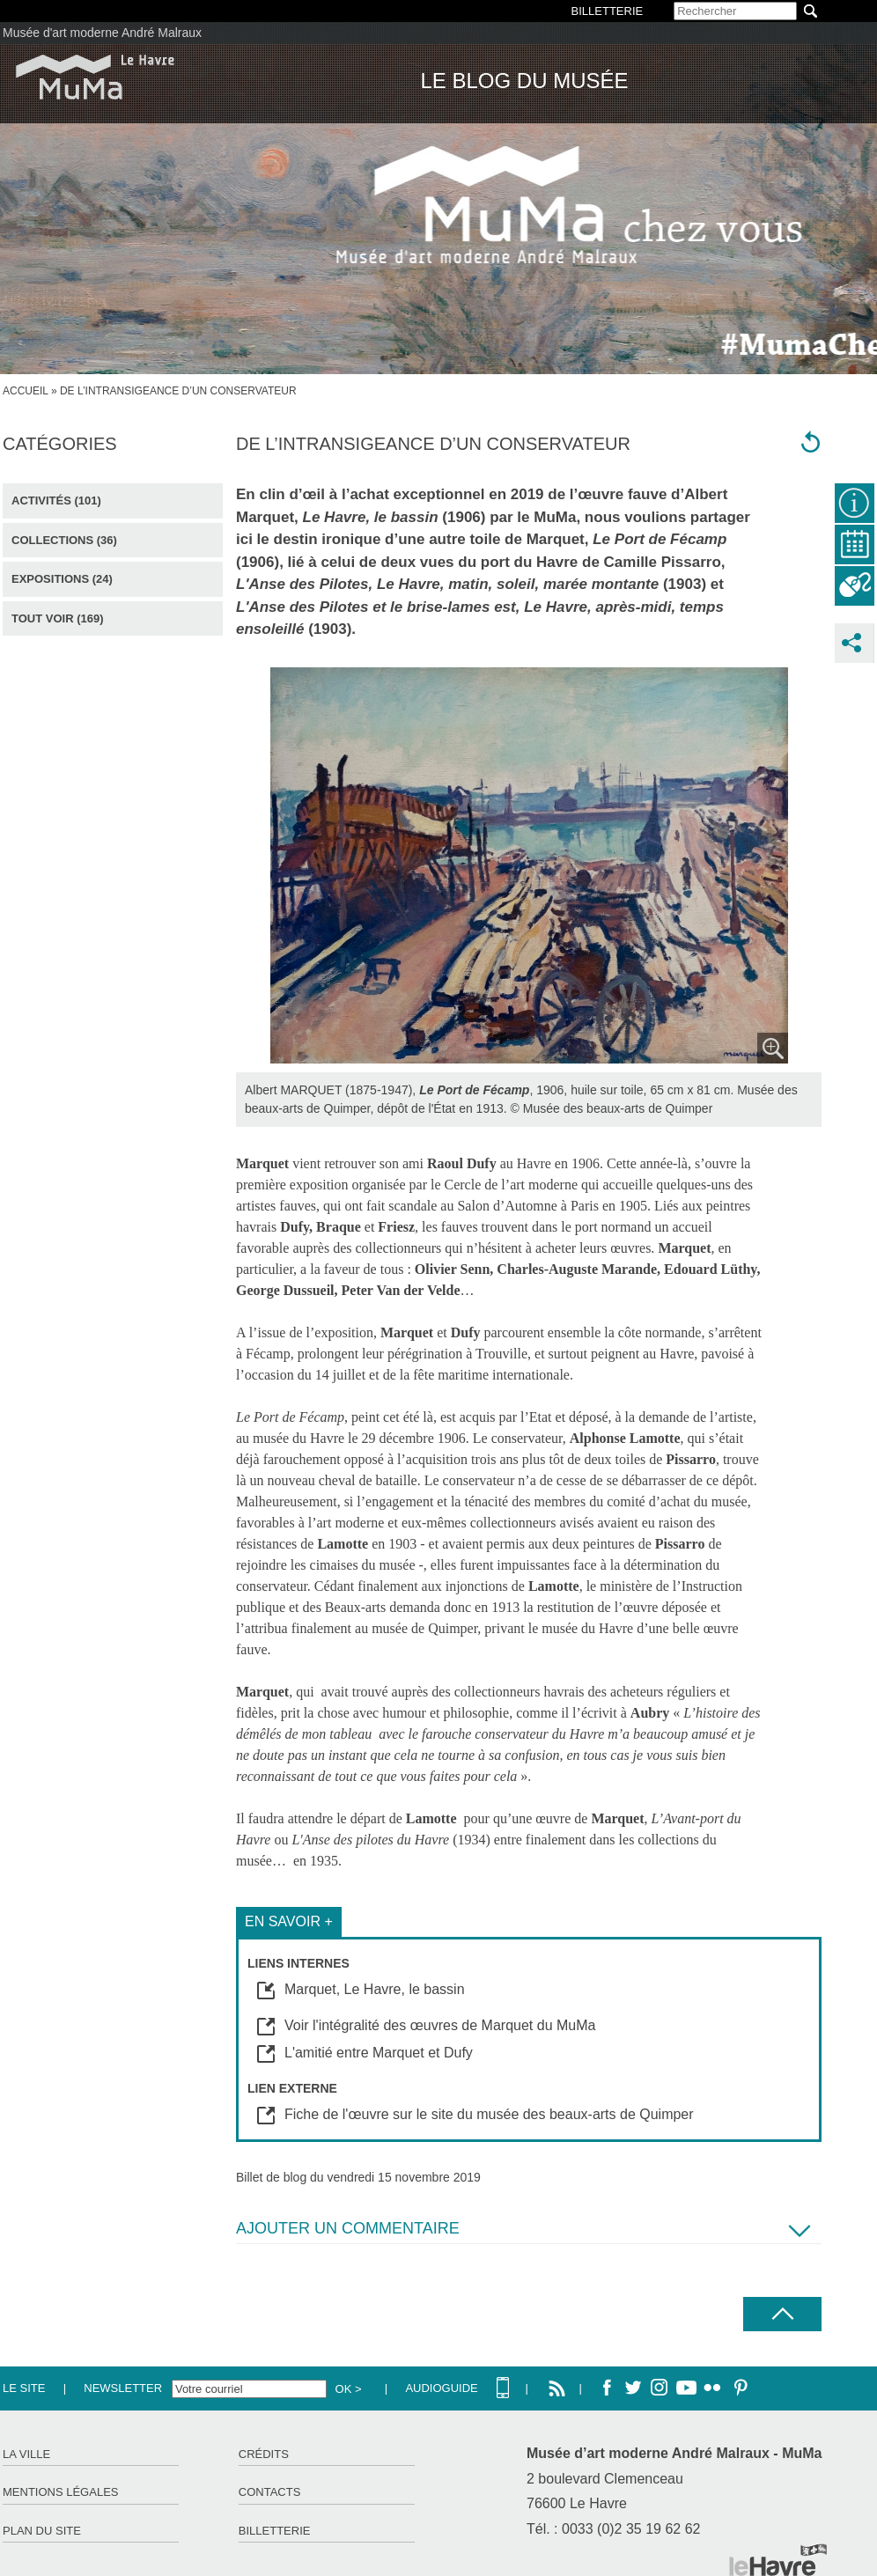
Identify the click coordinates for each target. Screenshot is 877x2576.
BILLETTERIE (607, 11)
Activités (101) (56, 500)
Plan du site (42, 2530)
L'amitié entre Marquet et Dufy (378, 2052)
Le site (24, 2388)
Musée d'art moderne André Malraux (102, 33)
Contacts (270, 2492)
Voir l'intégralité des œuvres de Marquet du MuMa (439, 2025)
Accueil (25, 391)
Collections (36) (64, 540)
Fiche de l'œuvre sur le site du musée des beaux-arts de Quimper (489, 2114)
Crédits (264, 2454)
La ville (26, 2454)
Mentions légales (60, 2492)
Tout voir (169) (57, 618)
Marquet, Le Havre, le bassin (374, 1989)
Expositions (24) (62, 578)
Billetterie (275, 2530)
